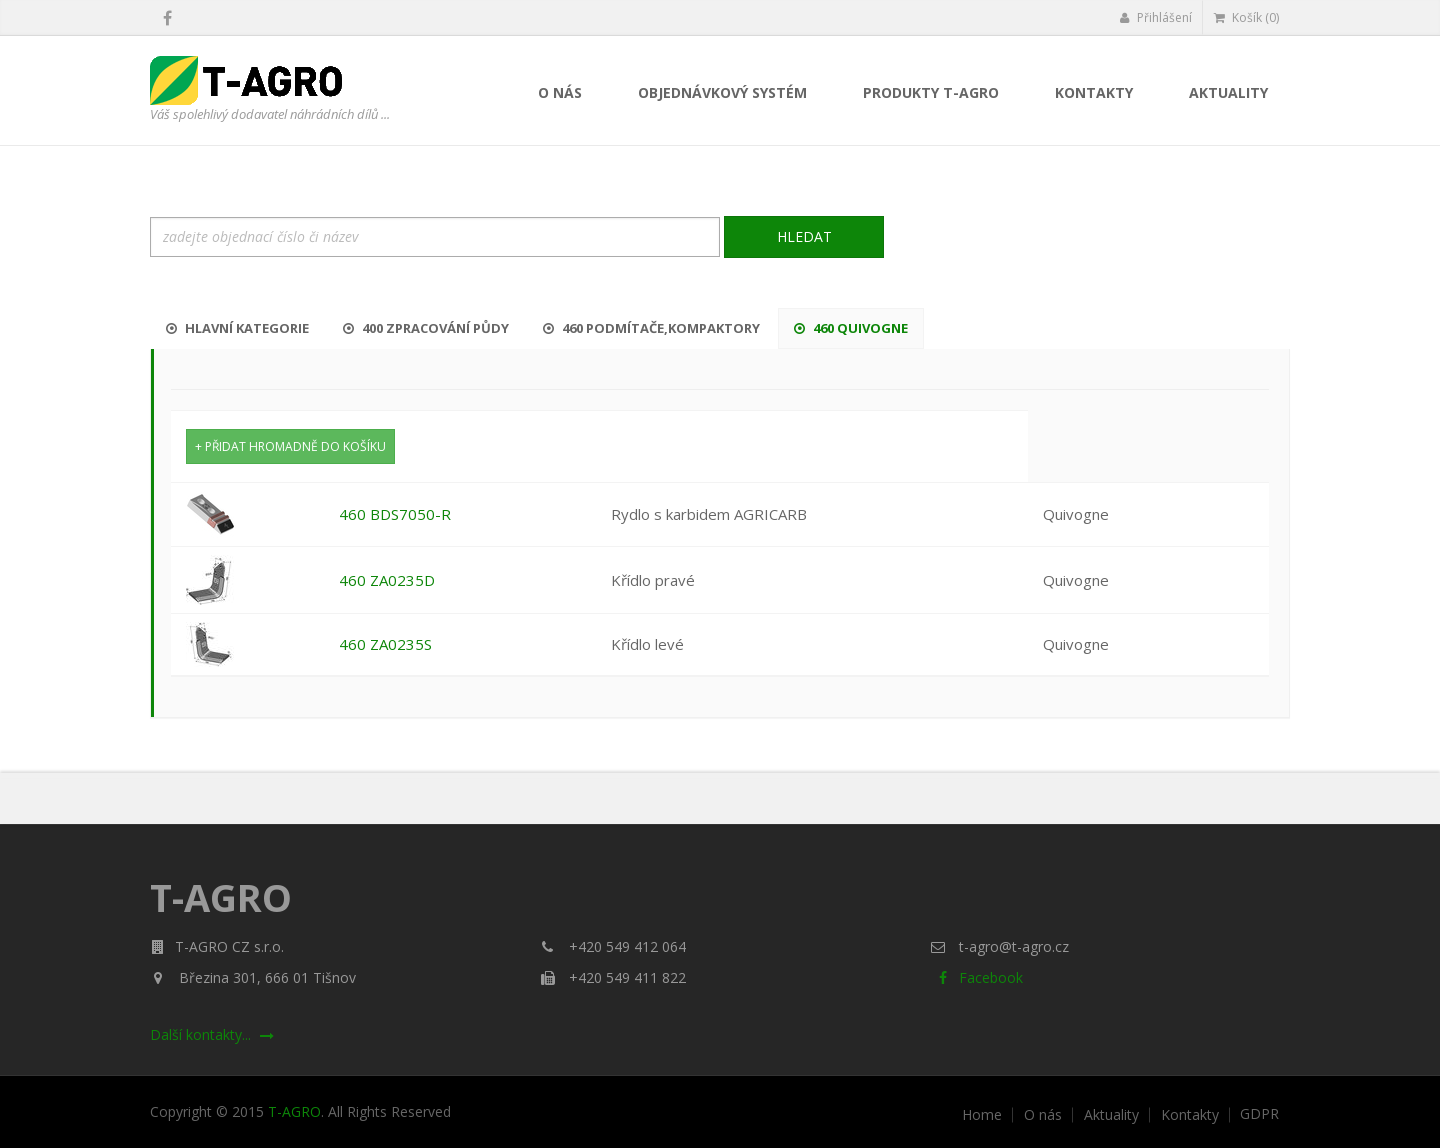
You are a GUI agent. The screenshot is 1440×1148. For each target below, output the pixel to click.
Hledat (804, 236)
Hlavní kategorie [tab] (237, 328)
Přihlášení (1155, 17)
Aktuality (1228, 92)
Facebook (976, 977)
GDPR (1259, 1114)
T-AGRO (294, 1111)
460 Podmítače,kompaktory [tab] (651, 328)
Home (982, 1115)
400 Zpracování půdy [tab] (426, 328)
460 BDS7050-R (395, 514)
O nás (560, 92)
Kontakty (1094, 92)
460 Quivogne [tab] (851, 328)
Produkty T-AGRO (931, 92)
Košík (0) (1246, 17)
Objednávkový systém (722, 92)
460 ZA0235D (387, 580)
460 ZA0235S (385, 644)
